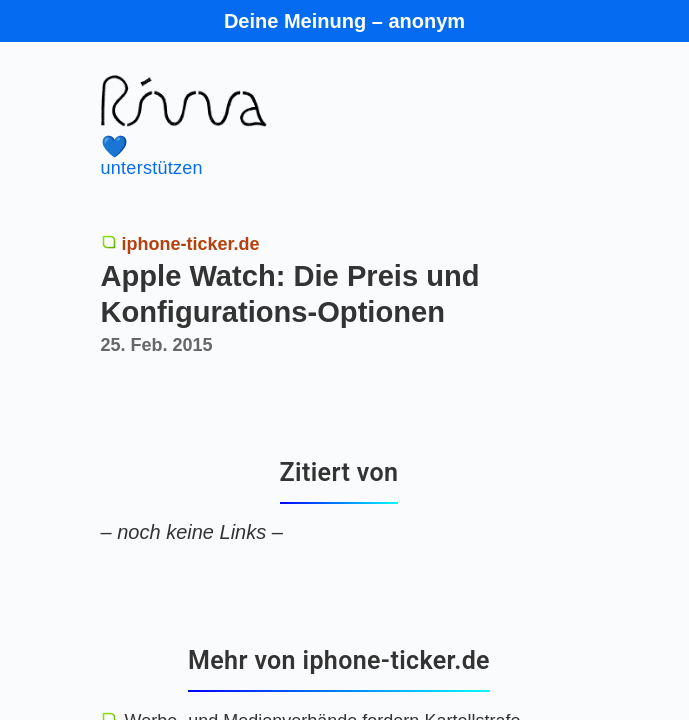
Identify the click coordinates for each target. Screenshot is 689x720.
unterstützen (314, 156)
